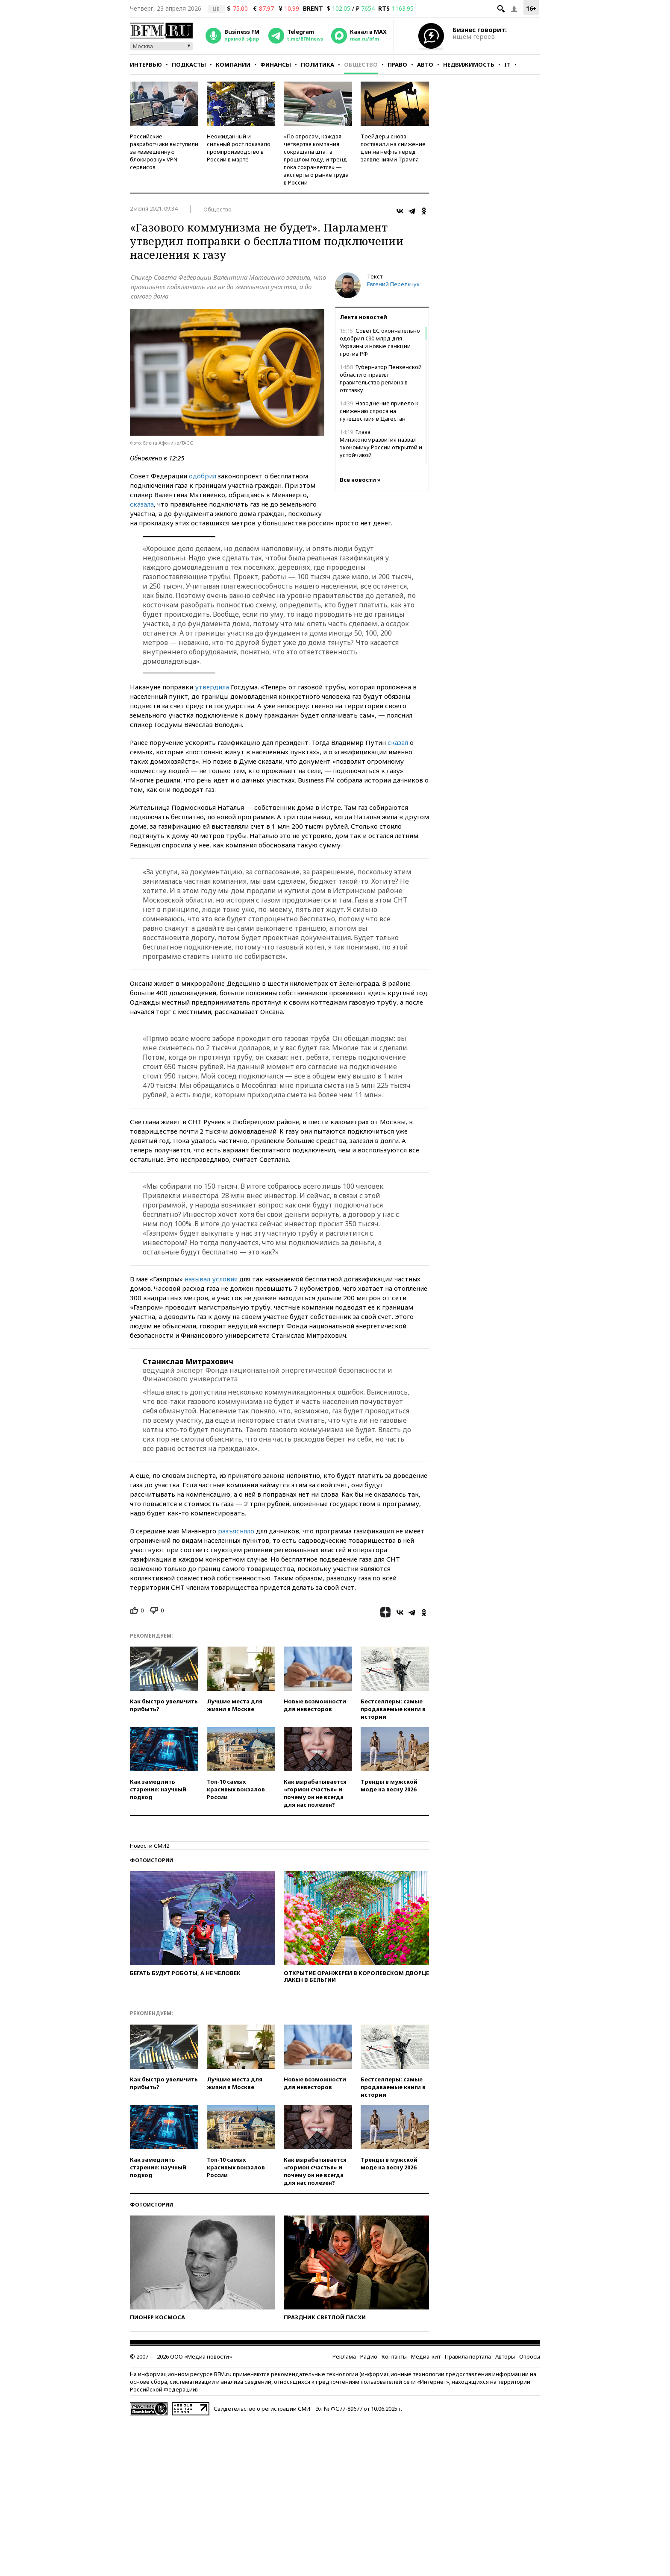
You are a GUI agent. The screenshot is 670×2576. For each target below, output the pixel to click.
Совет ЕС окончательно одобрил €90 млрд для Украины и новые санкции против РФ (380, 342)
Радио (368, 2356)
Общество (361, 64)
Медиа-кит (426, 2356)
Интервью (146, 64)
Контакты (394, 2356)
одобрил (202, 476)
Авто (425, 64)
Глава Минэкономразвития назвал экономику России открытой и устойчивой (381, 443)
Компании (233, 64)
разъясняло (236, 1531)
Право (397, 64)
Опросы (529, 2356)
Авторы (505, 2356)
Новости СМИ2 (149, 1845)
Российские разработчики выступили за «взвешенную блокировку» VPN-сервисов (164, 151)
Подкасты (189, 64)
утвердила (212, 687)
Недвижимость (468, 64)
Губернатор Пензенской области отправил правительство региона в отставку (381, 378)
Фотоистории (151, 1860)
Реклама (344, 2356)
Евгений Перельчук (393, 284)
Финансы (275, 64)
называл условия (211, 1279)
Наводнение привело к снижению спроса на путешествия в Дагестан (379, 410)
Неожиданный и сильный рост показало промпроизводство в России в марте (238, 147)
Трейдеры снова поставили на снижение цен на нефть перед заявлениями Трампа (393, 147)
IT (507, 64)
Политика (317, 64)
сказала (142, 504)
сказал (398, 742)
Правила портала (468, 2356)
